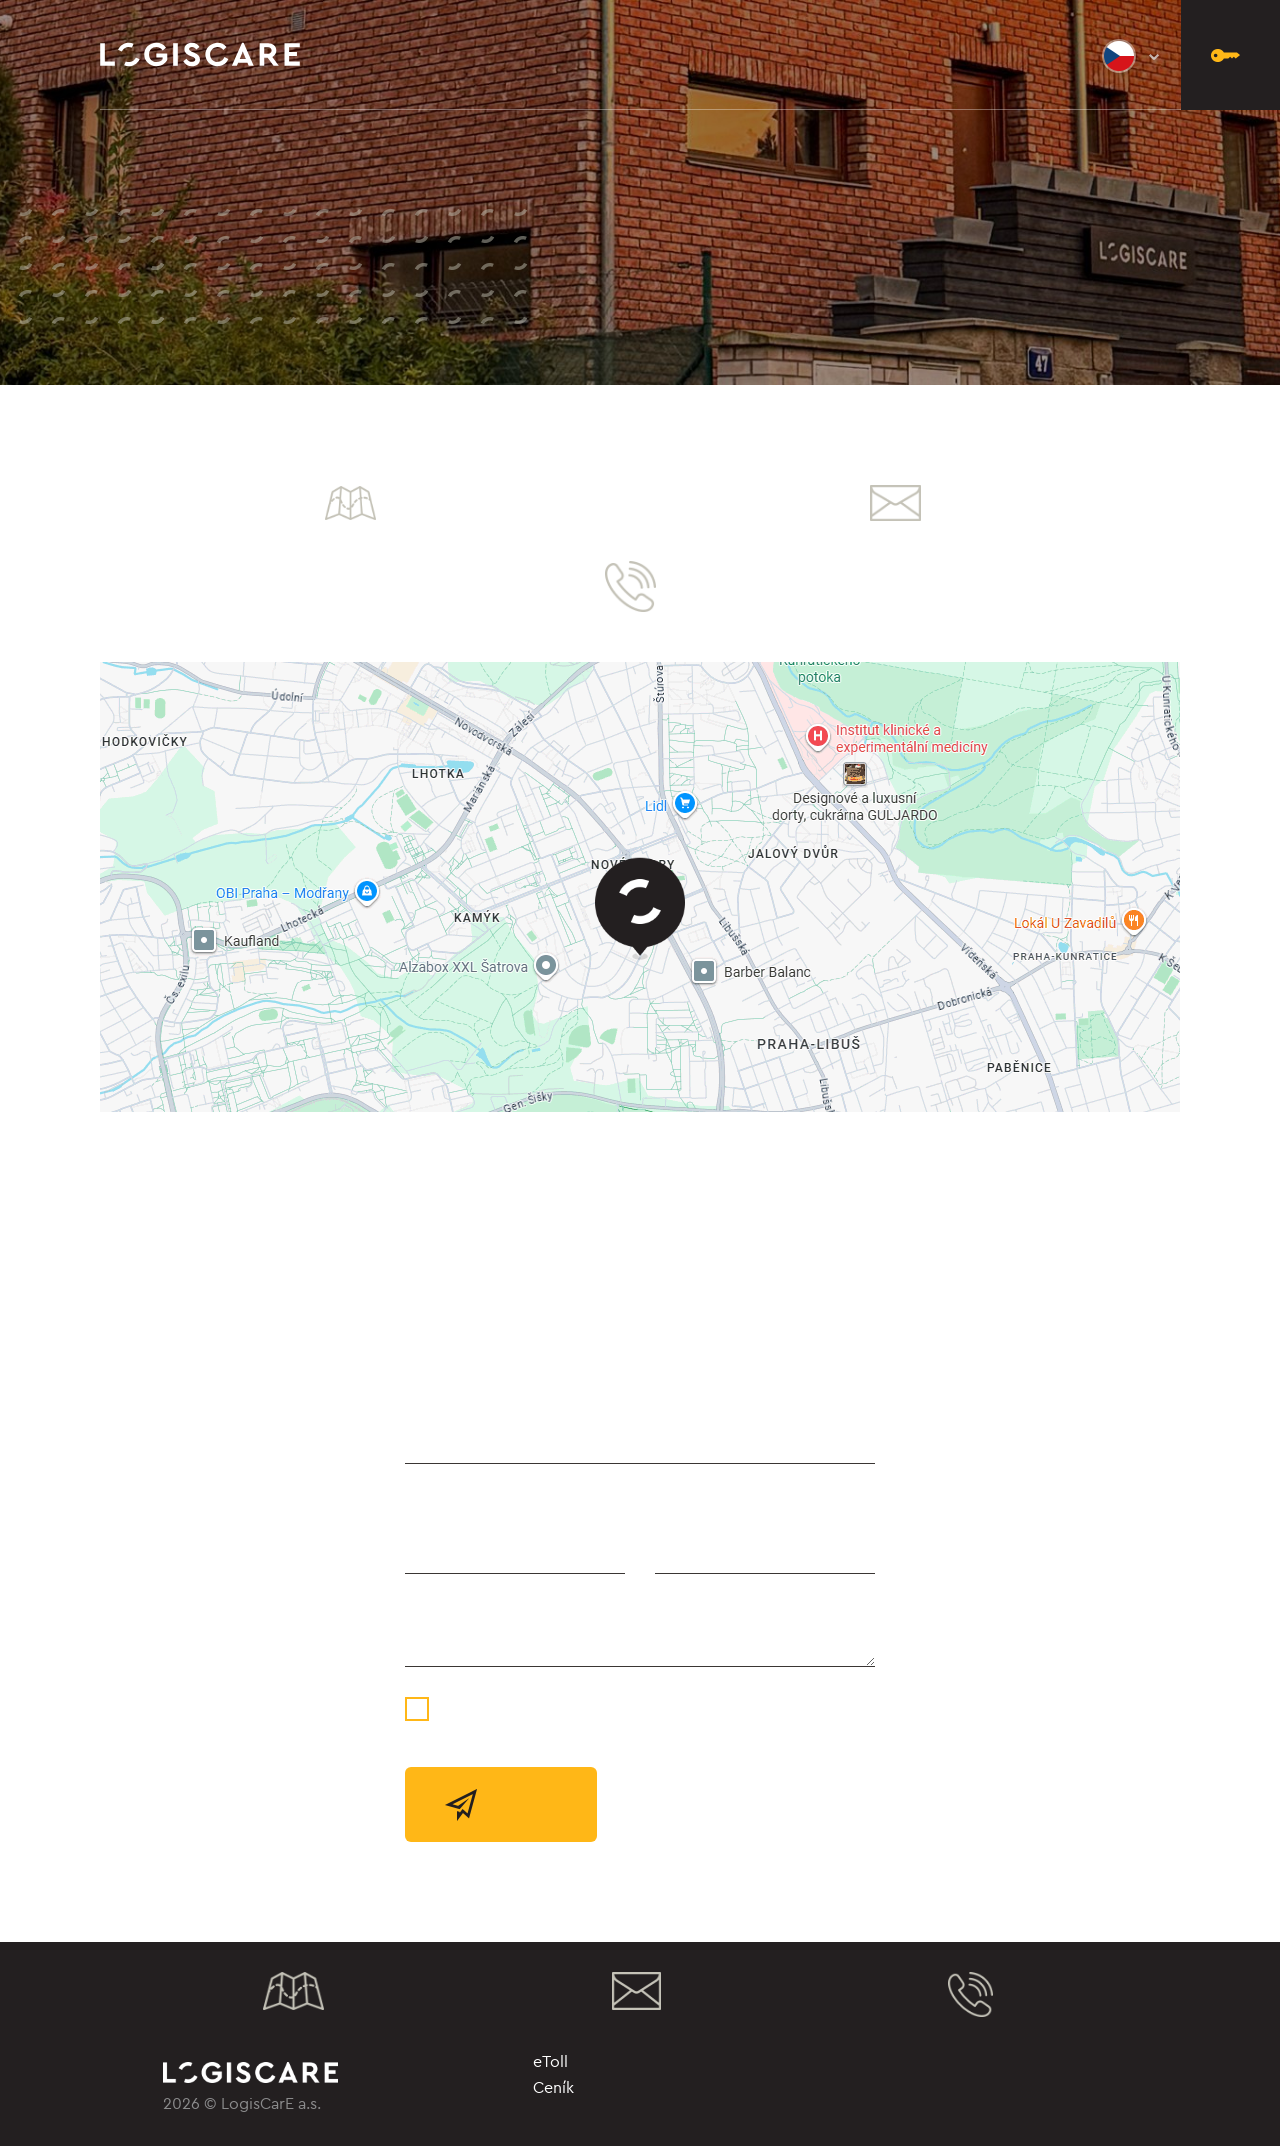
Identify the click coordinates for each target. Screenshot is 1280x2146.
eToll (550, 2061)
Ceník (553, 2087)
